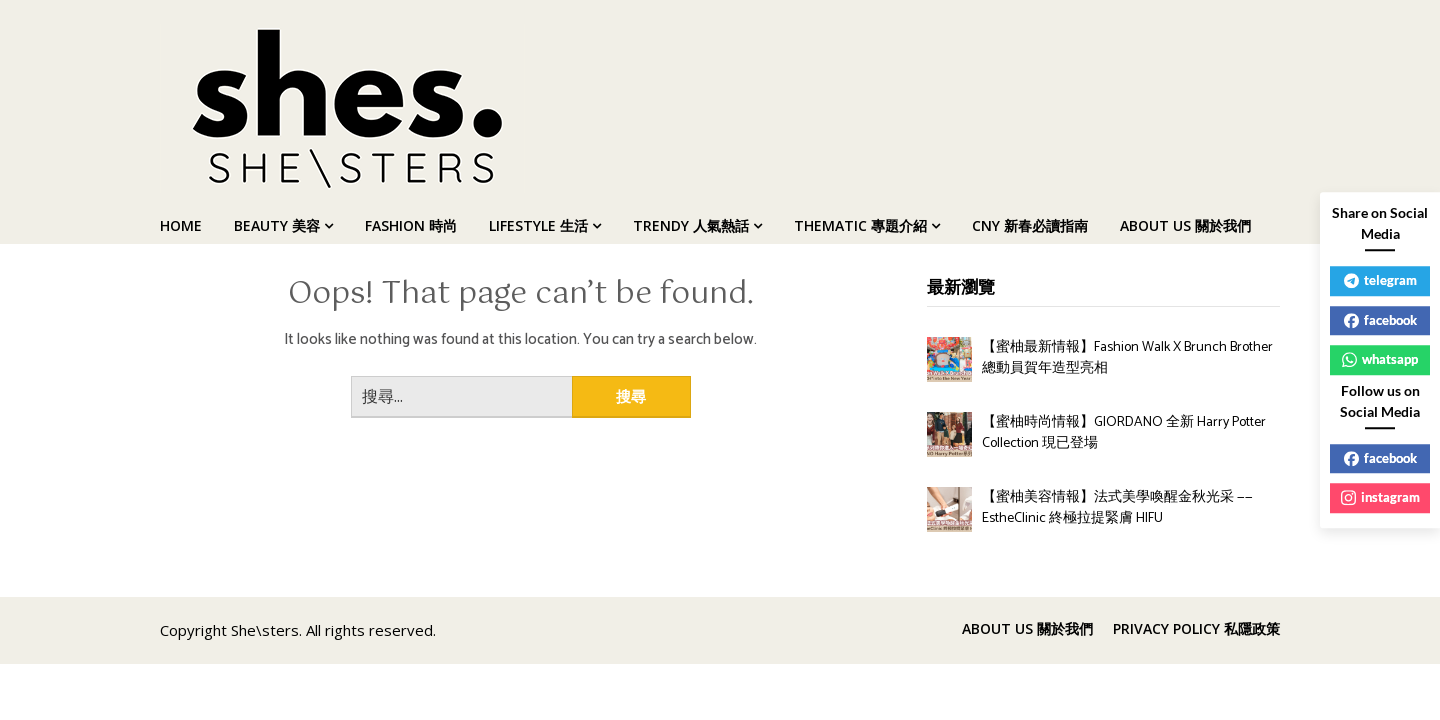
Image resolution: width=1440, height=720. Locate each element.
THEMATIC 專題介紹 (860, 225)
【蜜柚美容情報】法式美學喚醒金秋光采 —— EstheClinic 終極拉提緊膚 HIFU (1117, 508)
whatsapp (1380, 359)
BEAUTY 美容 (277, 225)
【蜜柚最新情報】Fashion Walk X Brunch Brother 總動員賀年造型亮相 (1127, 358)
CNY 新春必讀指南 (1030, 225)
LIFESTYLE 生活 (538, 225)
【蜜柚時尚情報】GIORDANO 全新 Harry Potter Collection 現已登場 (1124, 433)
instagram (1380, 497)
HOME (181, 225)
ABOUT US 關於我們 (1185, 225)
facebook (1380, 320)
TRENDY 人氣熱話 (691, 225)
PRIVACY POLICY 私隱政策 (1196, 629)
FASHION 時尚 (411, 225)
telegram (1380, 280)
